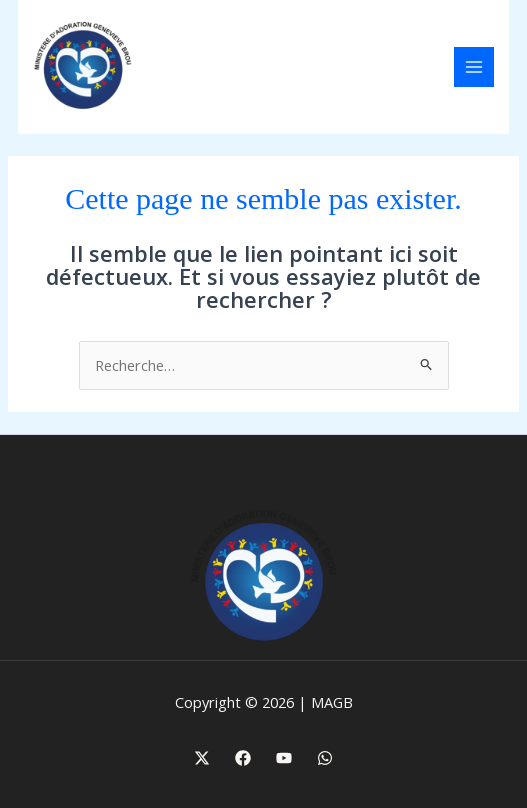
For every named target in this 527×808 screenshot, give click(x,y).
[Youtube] (284, 758)
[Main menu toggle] (474, 67)
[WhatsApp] (325, 758)
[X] (202, 758)
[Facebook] (243, 758)
